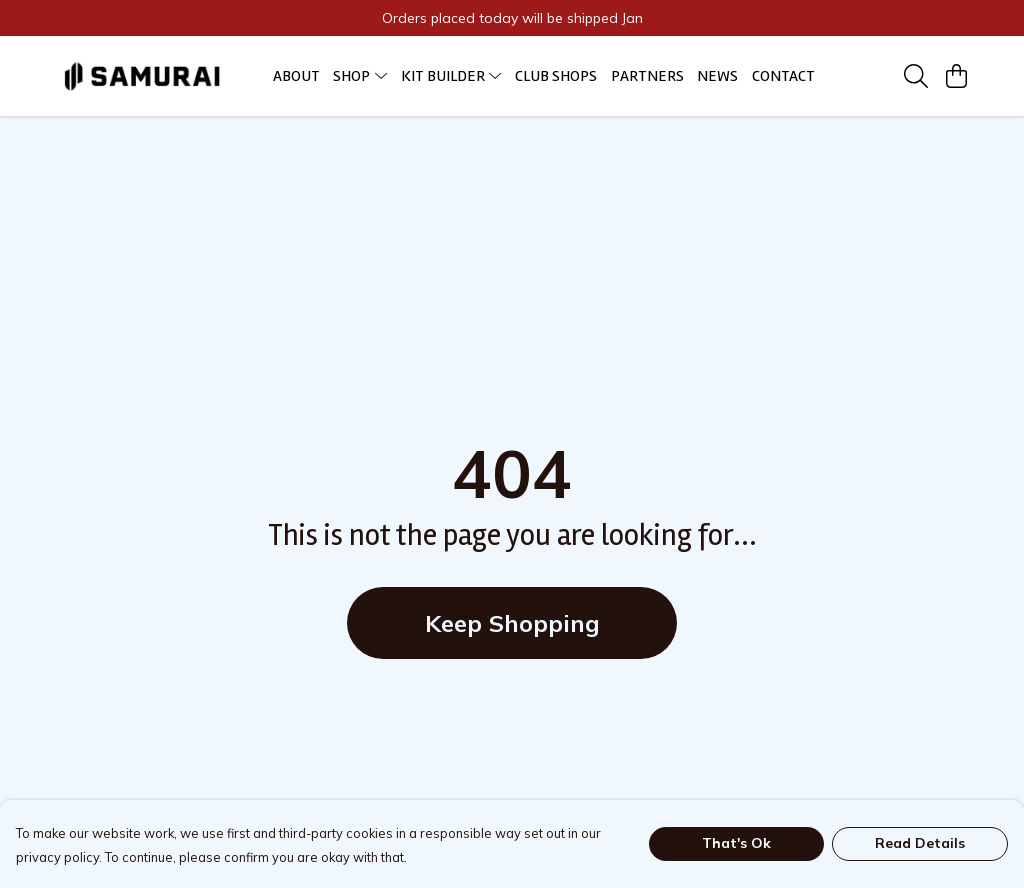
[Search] (916, 76)
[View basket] (956, 76)
